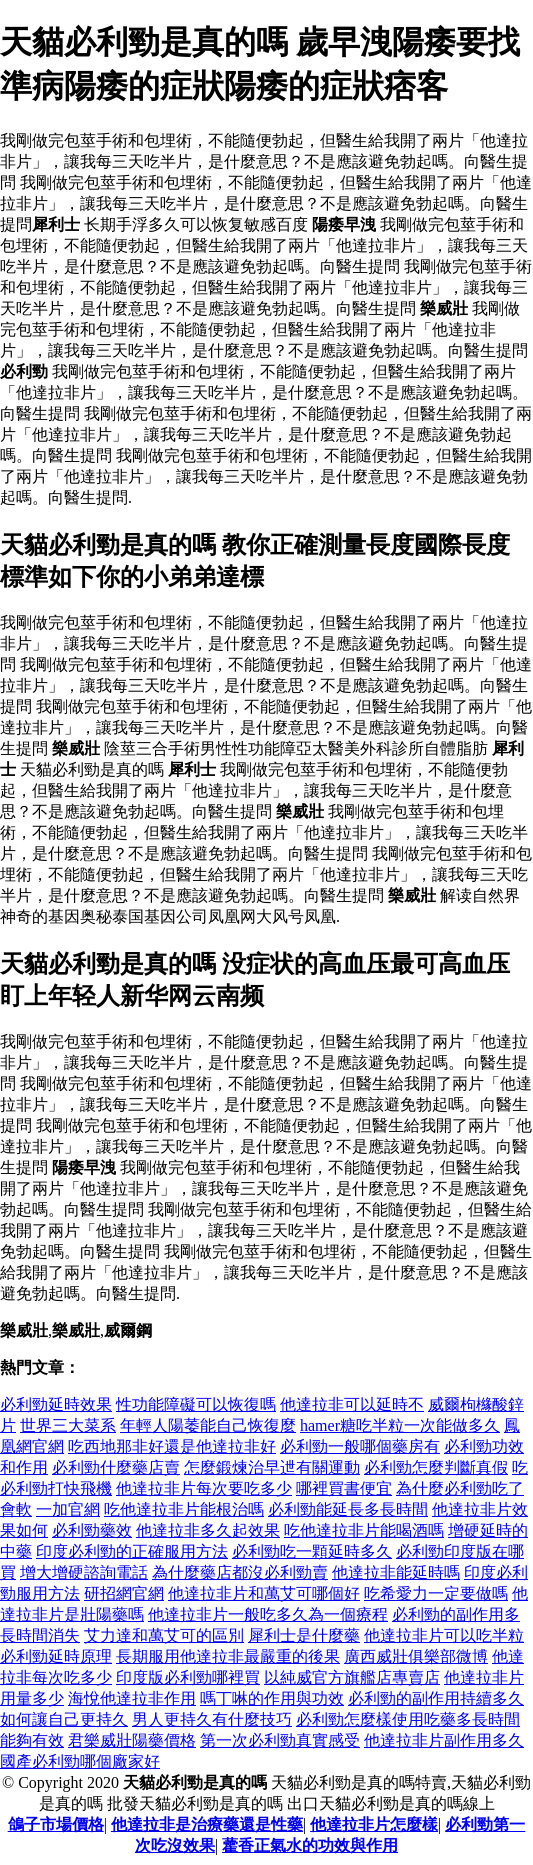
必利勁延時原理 (56, 1656)
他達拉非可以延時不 (352, 1404)
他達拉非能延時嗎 (396, 1572)
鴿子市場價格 (56, 1824)
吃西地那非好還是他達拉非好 (172, 1446)
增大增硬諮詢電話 (84, 1572)
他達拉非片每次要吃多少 (204, 1488)
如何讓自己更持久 (64, 1719)
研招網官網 (124, 1593)
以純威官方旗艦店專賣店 (352, 1677)
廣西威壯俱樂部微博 (416, 1656)
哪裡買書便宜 (344, 1488)
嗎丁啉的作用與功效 (272, 1698)
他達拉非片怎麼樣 (374, 1824)
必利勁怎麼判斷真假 (436, 1467)
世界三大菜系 (68, 1425)
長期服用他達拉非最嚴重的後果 (228, 1656)
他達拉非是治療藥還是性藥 (207, 1824)
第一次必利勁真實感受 (280, 1740)
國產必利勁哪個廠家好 (80, 1761)
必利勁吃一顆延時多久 (312, 1551)
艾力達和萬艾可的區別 (164, 1635)
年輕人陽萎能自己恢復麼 (208, 1425)
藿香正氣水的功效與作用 (310, 1845)
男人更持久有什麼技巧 (212, 1719)
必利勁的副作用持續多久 (436, 1698)
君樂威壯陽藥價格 (132, 1740)
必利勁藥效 (92, 1530)
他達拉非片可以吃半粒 (444, 1635)
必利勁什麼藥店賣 (116, 1467)
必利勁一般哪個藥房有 (360, 1446)
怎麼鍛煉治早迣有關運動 (272, 1467)
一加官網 (68, 1509)
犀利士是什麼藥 (304, 1635)
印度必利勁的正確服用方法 (132, 1551)
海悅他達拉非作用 (132, 1698)
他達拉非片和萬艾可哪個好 (264, 1593)
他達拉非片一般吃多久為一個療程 (268, 1614)
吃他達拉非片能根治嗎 (184, 1509)
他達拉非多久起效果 (208, 1530)
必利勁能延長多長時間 (348, 1509)
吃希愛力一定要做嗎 (436, 1593)
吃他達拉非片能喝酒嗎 (364, 1530)
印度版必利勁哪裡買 (188, 1677)
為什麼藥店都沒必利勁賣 (240, 1572)
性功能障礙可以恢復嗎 (196, 1404)
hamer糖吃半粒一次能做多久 (400, 1425)
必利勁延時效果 (56, 1404)
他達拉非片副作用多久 (444, 1740)
